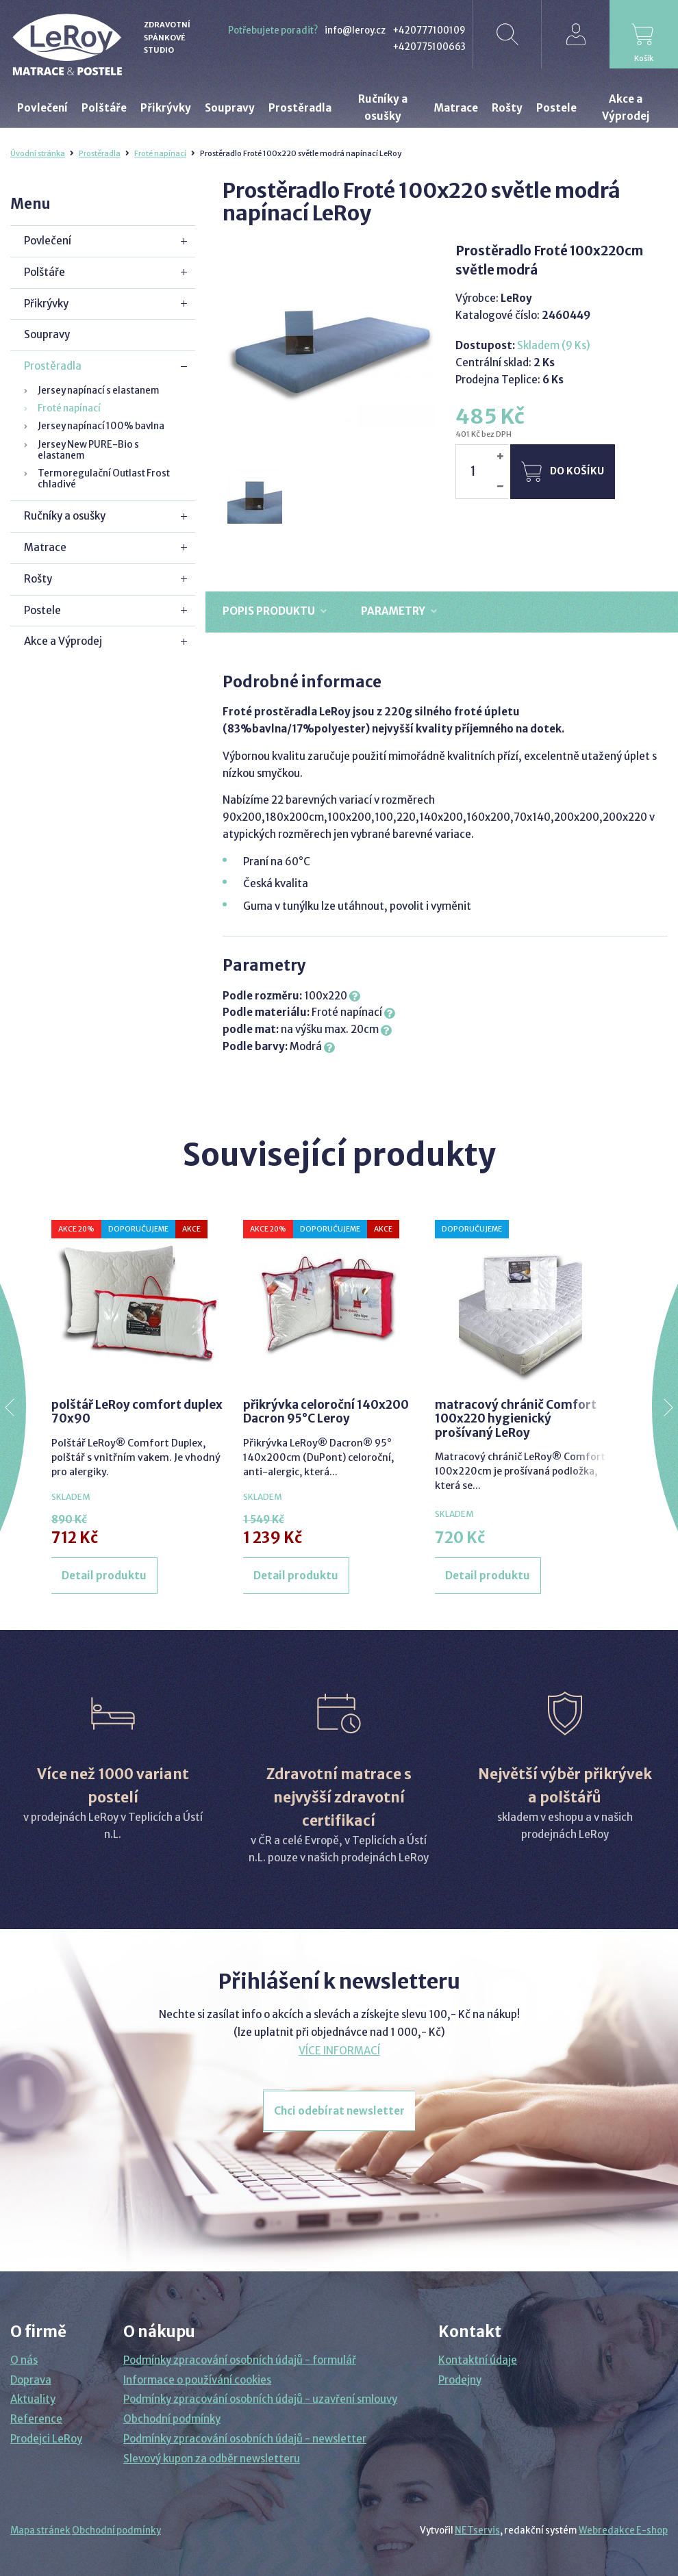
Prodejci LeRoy (46, 2438)
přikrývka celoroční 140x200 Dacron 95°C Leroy (326, 1411)
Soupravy (47, 334)
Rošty (38, 578)
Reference (36, 2418)
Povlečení (47, 240)
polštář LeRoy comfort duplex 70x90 (137, 1411)
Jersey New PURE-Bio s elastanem (88, 450)
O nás (24, 2360)
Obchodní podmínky (172, 2418)
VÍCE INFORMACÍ (339, 2050)
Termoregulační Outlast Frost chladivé (104, 479)
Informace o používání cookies (197, 2379)
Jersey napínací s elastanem (99, 390)
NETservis (477, 2530)
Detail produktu (104, 1575)
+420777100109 (429, 30)
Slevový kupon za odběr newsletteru (211, 2458)
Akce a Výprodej (63, 641)
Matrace (45, 547)
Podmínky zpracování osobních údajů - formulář (239, 2360)
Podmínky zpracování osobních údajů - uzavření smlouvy (260, 2399)
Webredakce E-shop (623, 2530)
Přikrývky (46, 303)
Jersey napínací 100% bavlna (101, 426)
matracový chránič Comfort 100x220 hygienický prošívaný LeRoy (516, 1418)
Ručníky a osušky (64, 515)
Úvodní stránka (37, 153)
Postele (42, 610)
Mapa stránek (40, 2530)
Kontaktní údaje (477, 2360)
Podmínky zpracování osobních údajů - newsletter (244, 2438)
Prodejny (459, 2379)
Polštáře (44, 272)
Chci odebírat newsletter (339, 2110)
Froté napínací (160, 153)
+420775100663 (429, 47)
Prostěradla (100, 153)
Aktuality (32, 2399)
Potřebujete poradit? (273, 30)
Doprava (30, 2379)
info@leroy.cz (355, 30)
